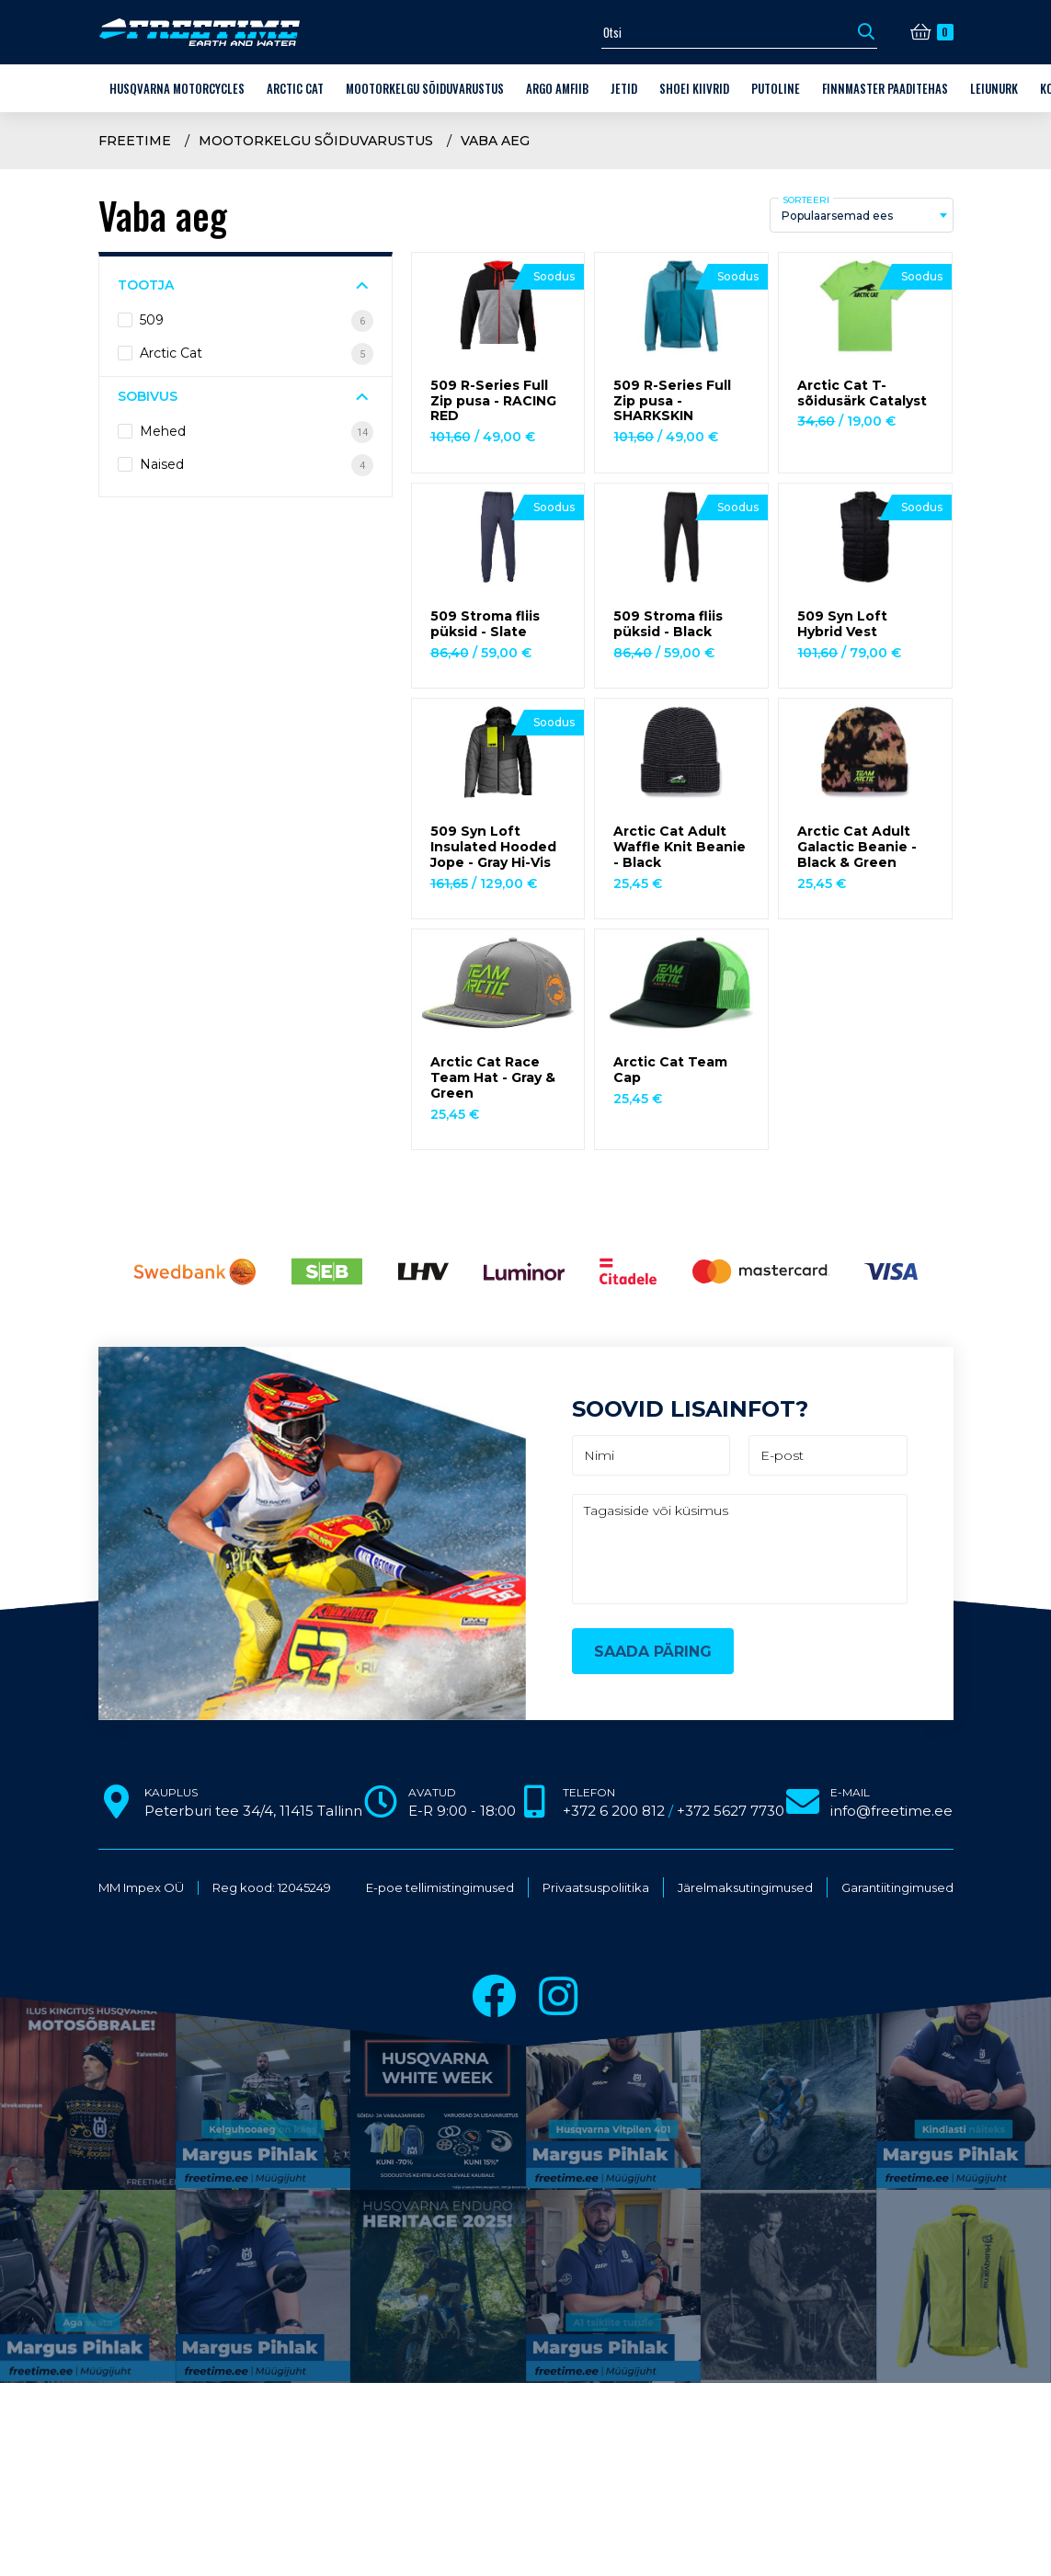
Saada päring (653, 1651)
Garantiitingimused (897, 1888)
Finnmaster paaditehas (885, 88)
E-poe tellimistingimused (440, 1888)
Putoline (775, 88)
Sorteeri (806, 200)
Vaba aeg (495, 140)
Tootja (146, 285)
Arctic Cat (295, 88)
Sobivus (147, 396)
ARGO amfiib (557, 88)
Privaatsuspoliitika (596, 1888)
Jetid (624, 88)
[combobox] (862, 215)
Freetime (134, 140)
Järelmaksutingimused (745, 1888)
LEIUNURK (994, 88)
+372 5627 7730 (730, 1810)
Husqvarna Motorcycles (177, 88)
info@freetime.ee (891, 1810)
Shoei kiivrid (694, 88)
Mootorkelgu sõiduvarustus (425, 88)
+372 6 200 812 (614, 1810)
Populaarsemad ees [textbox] (837, 215)
